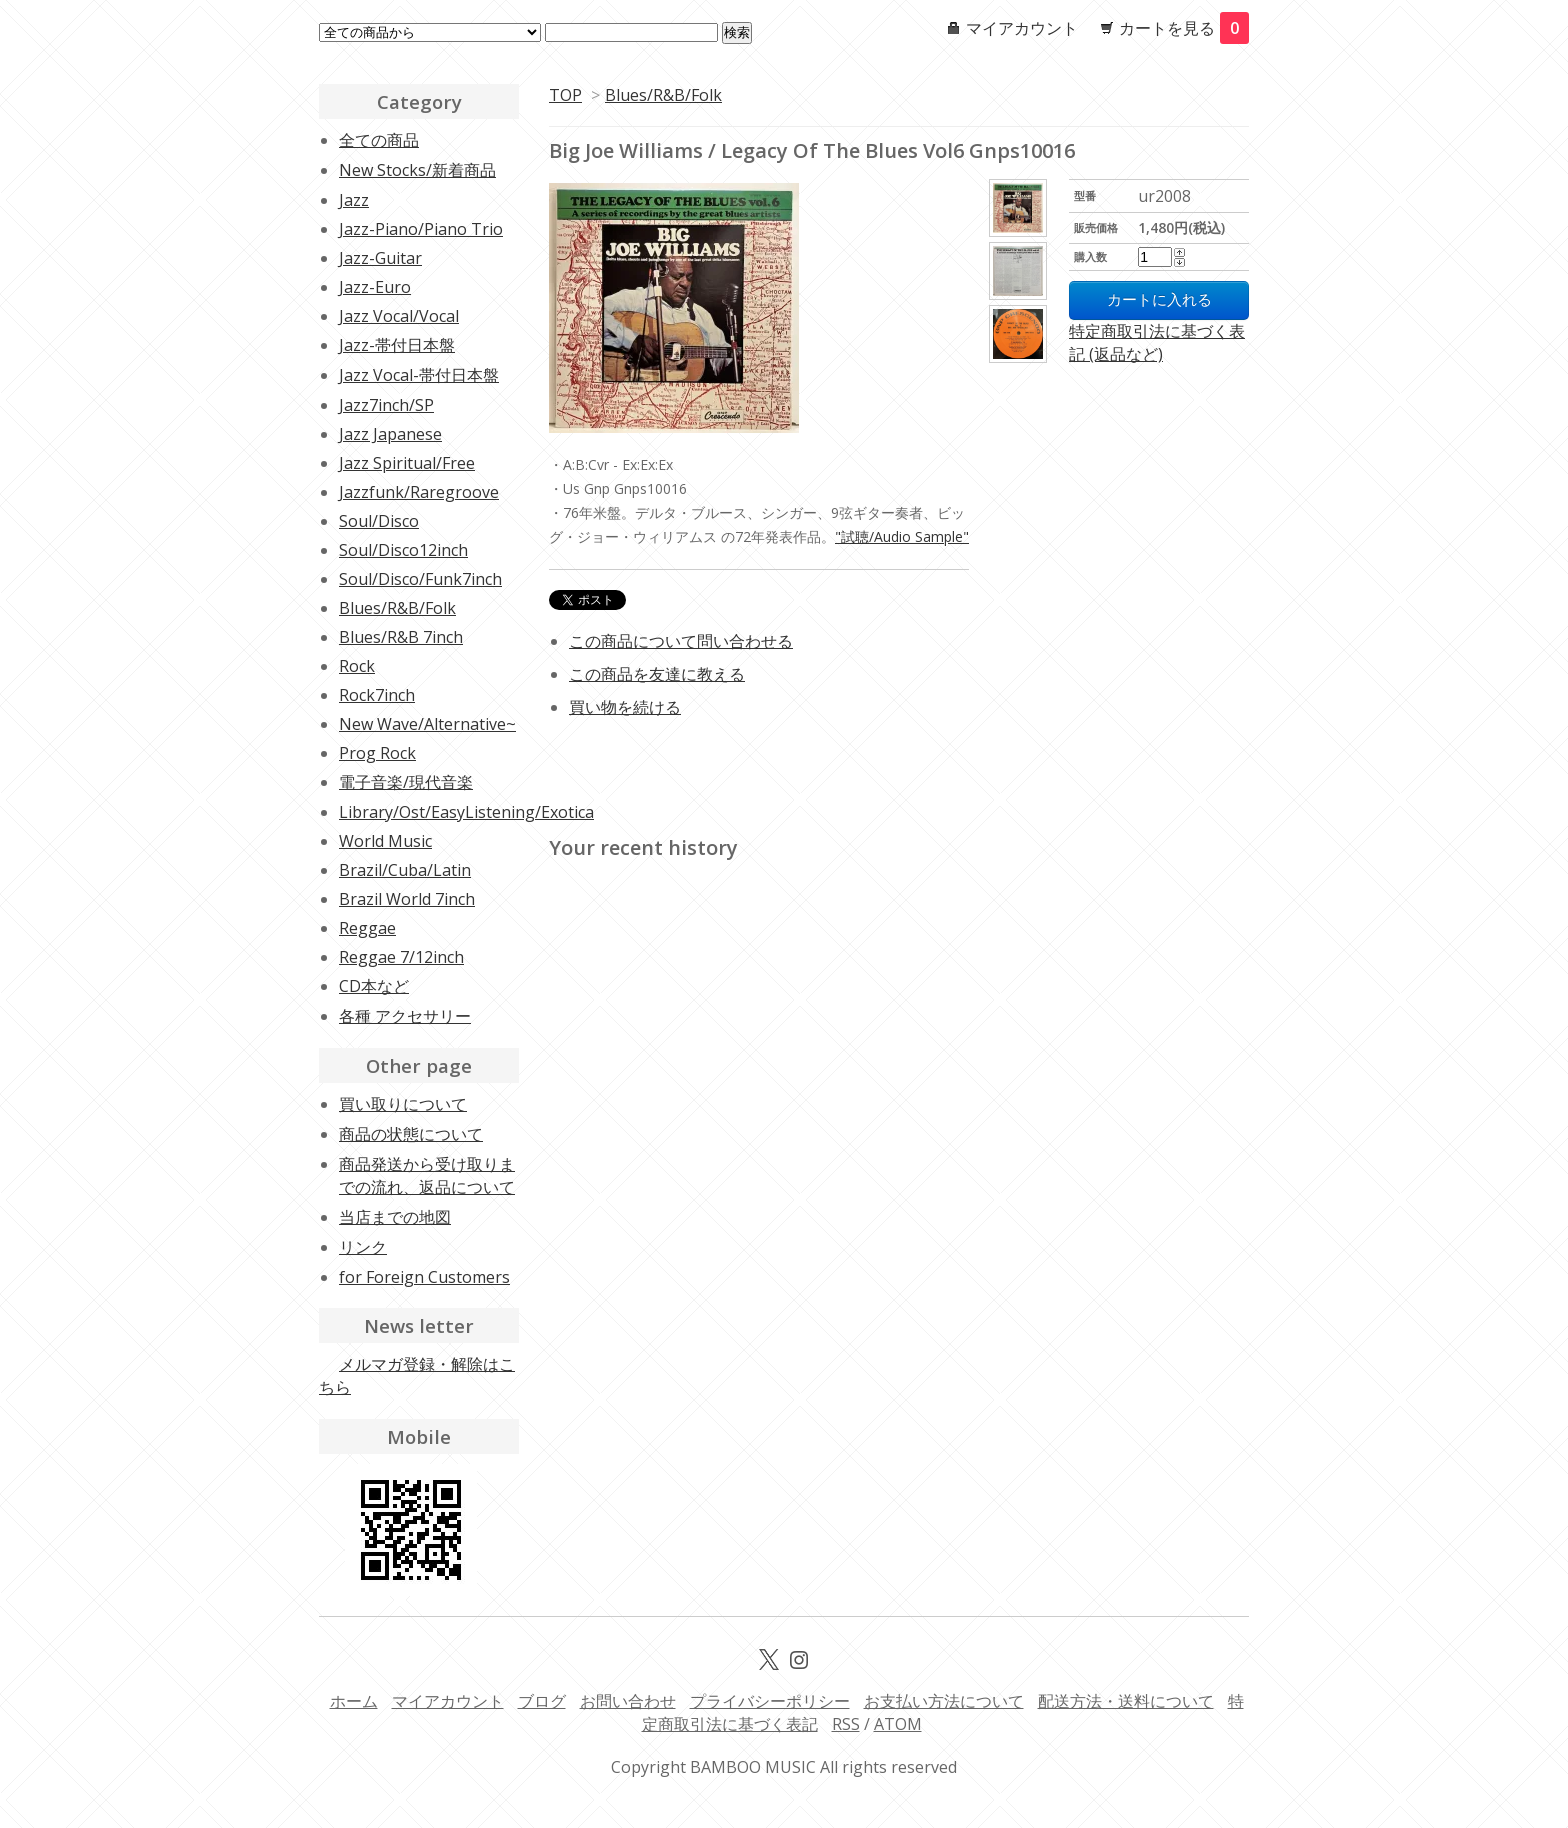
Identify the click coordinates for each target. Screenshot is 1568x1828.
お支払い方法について (944, 1701)
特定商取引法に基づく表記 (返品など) (1157, 342)
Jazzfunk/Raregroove (419, 492)
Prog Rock (377, 753)
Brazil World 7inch (407, 899)
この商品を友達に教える (657, 674)
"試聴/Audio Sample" (902, 536)
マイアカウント (1022, 28)
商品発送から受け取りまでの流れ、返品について (427, 1175)
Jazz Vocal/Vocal (399, 316)
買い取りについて (403, 1104)
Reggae (367, 928)
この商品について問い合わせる (681, 641)
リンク (363, 1247)
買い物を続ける (625, 707)
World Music (385, 841)
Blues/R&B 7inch (401, 637)
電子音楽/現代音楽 (406, 782)
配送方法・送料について (1126, 1701)
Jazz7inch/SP (386, 405)
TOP (565, 95)
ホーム (354, 1701)
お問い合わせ (628, 1701)
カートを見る (1184, 28)
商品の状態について (411, 1134)
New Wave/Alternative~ (427, 724)
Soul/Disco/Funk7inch (420, 579)
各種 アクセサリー (405, 1016)
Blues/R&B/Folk (663, 95)
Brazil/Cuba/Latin (405, 870)
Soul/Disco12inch (403, 550)
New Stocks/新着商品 (417, 170)
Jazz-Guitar (380, 258)
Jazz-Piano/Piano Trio (421, 229)
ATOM (898, 1724)
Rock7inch (377, 695)
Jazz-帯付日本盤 (397, 345)
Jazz (354, 200)
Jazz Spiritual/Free (407, 463)
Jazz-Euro (375, 287)
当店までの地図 (395, 1217)
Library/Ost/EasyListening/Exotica (466, 812)
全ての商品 (379, 140)
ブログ (542, 1701)
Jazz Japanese (390, 434)
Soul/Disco (379, 521)
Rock (357, 666)
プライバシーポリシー (770, 1701)
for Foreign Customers (424, 1277)
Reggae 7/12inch (401, 957)
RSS (846, 1724)
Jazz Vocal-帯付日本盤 (419, 375)
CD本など (374, 986)
